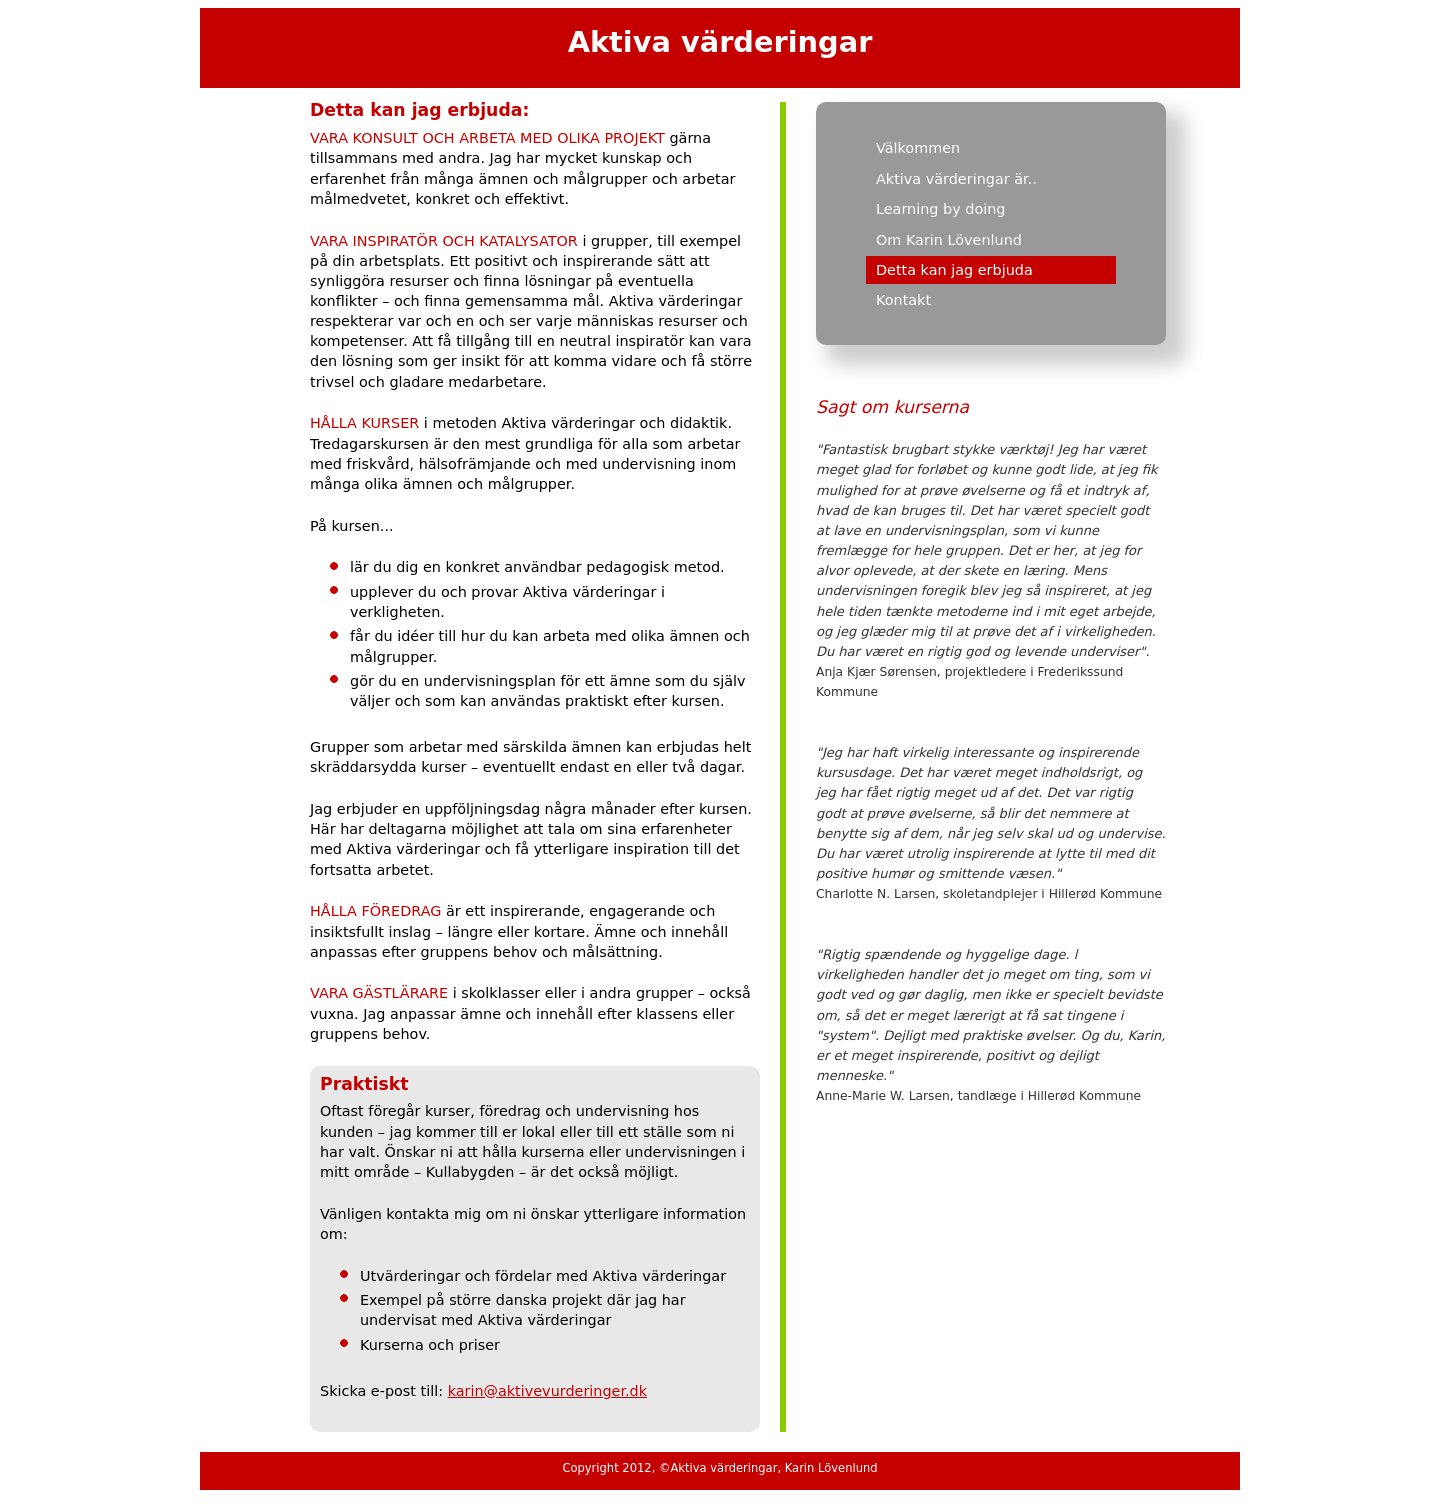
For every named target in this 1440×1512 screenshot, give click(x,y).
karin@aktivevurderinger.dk (547, 1391)
